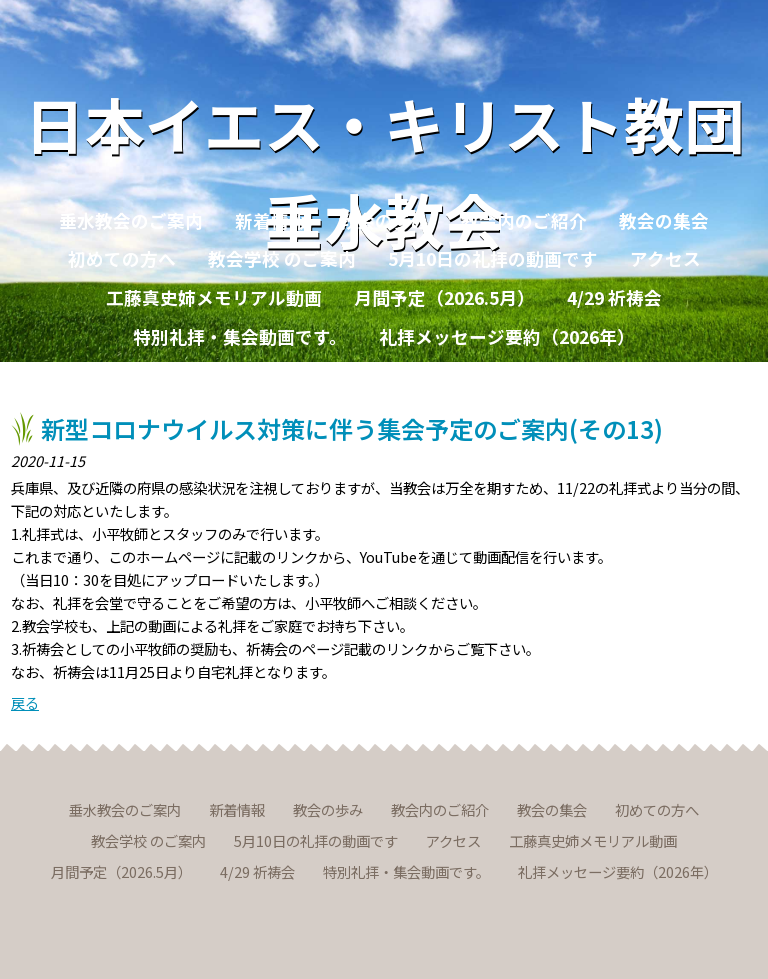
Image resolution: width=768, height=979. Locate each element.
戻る (25, 702)
